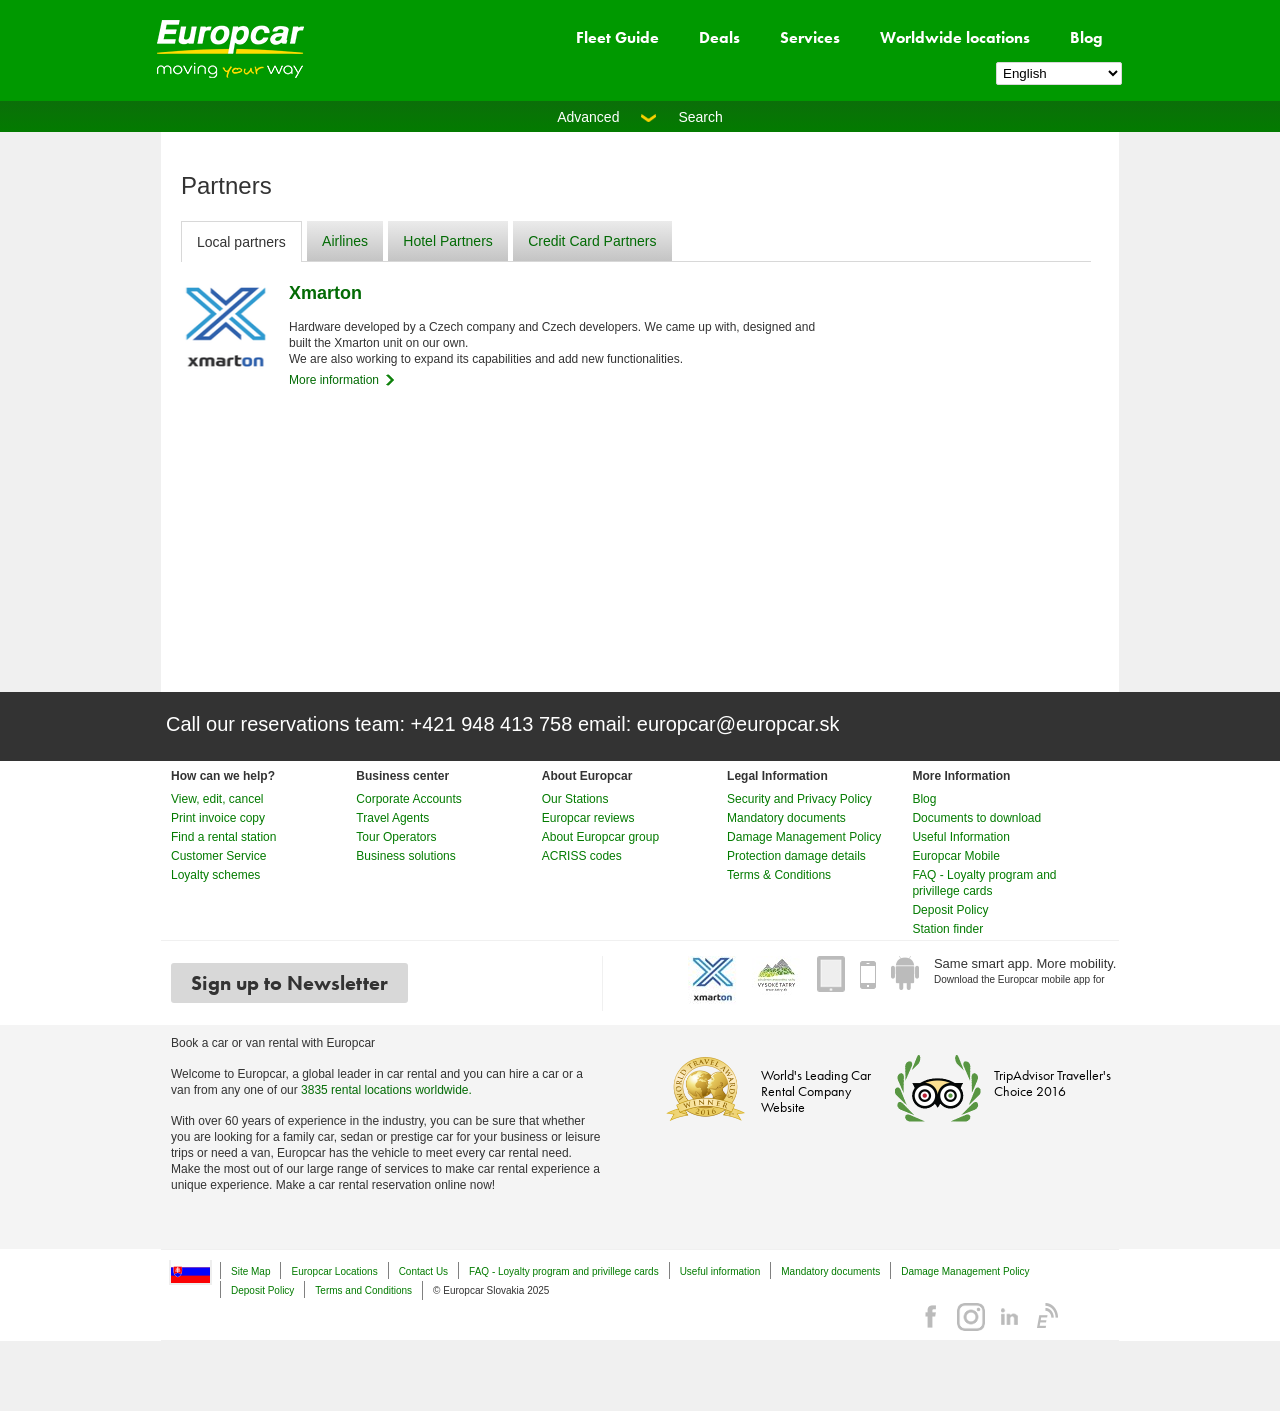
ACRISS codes (582, 856)
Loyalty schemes (215, 875)
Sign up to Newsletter (289, 983)
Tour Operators (396, 837)
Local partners (241, 242)
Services (810, 37)
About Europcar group (600, 837)
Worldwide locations (955, 37)
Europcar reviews (588, 818)
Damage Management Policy (804, 837)
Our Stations (575, 799)
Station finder (947, 929)
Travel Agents (392, 818)
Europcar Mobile (955, 856)
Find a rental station (223, 837)
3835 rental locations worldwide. (386, 1090)
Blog (1086, 37)
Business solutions (405, 856)
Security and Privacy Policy (799, 799)
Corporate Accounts (408, 799)
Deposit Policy (950, 910)
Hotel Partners (447, 241)
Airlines (345, 241)
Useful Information (960, 837)
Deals (719, 37)
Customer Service (218, 856)
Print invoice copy (218, 818)
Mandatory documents (786, 818)
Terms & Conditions (779, 875)
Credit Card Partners (592, 241)
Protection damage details (796, 856)
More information (334, 380)
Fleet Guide (617, 37)
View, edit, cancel (217, 799)
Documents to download (976, 818)
